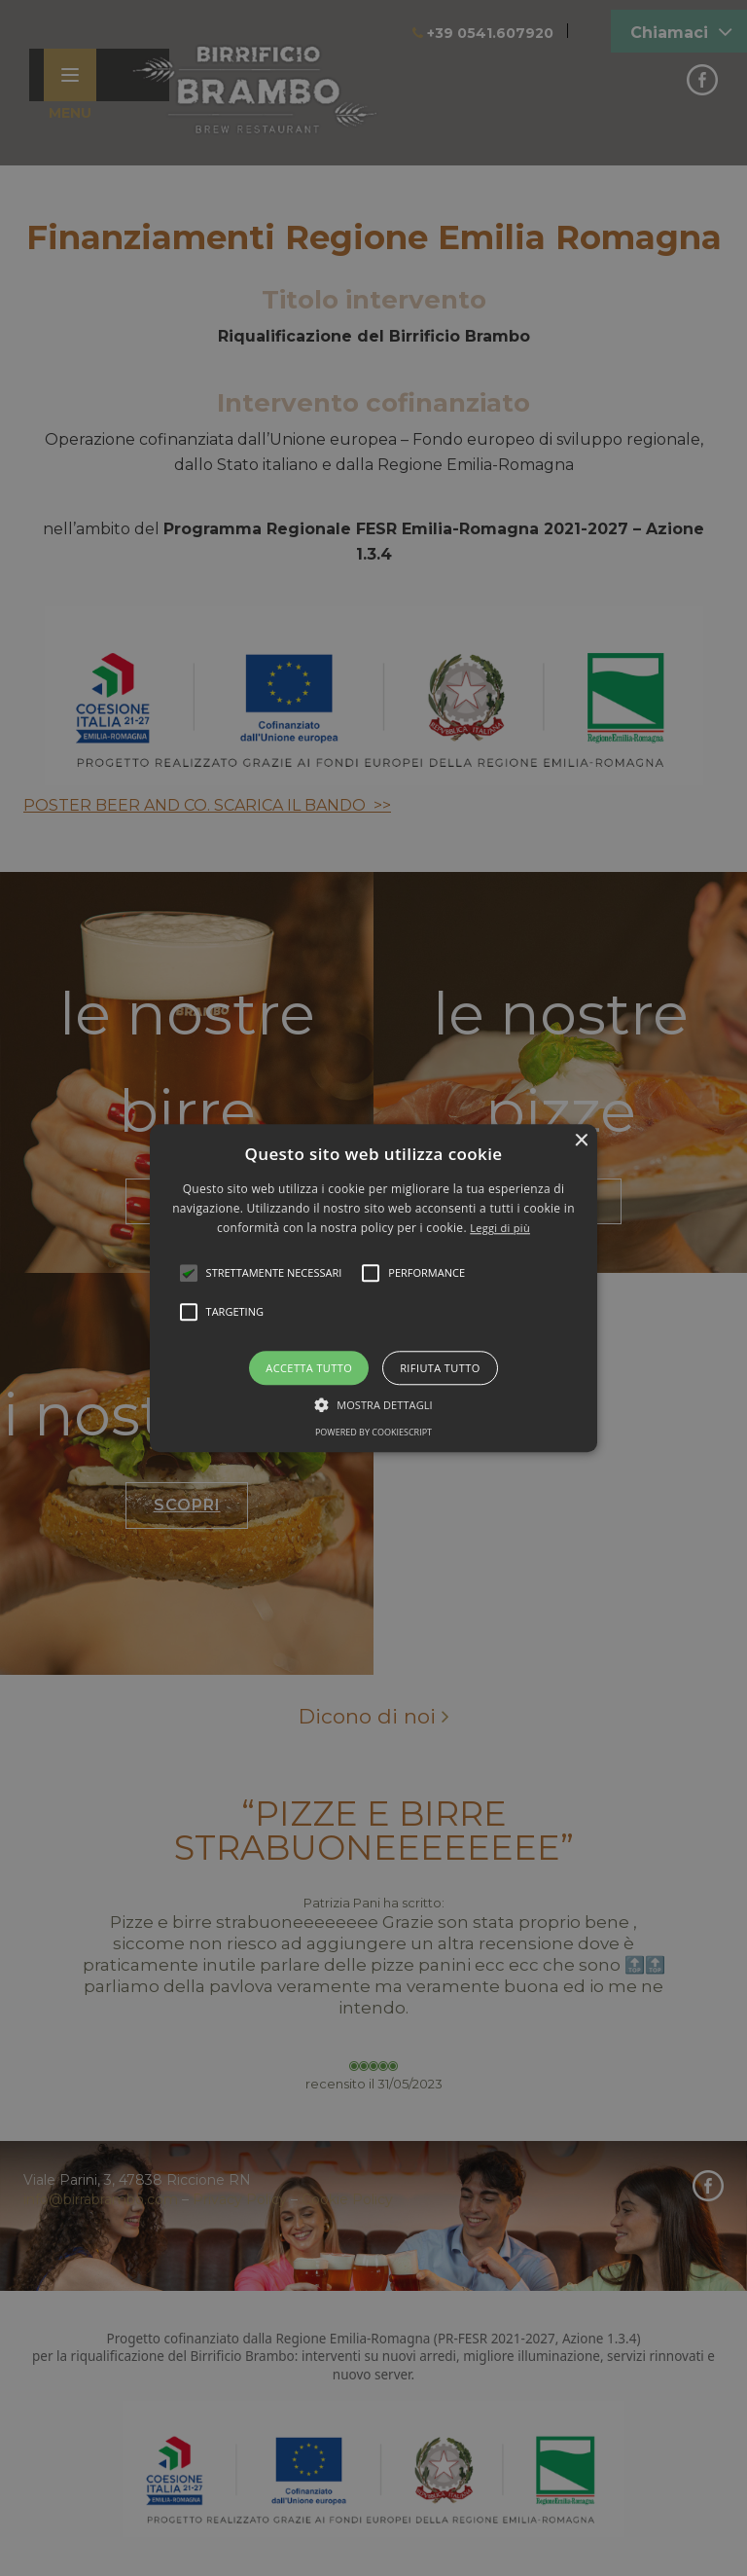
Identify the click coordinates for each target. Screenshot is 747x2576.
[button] (374, 1288)
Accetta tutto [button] (309, 1368)
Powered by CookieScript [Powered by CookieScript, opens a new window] (373, 1432)
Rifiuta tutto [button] (440, 1368)
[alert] (373, 1288)
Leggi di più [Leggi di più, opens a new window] (500, 1228)
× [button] (580, 1141)
